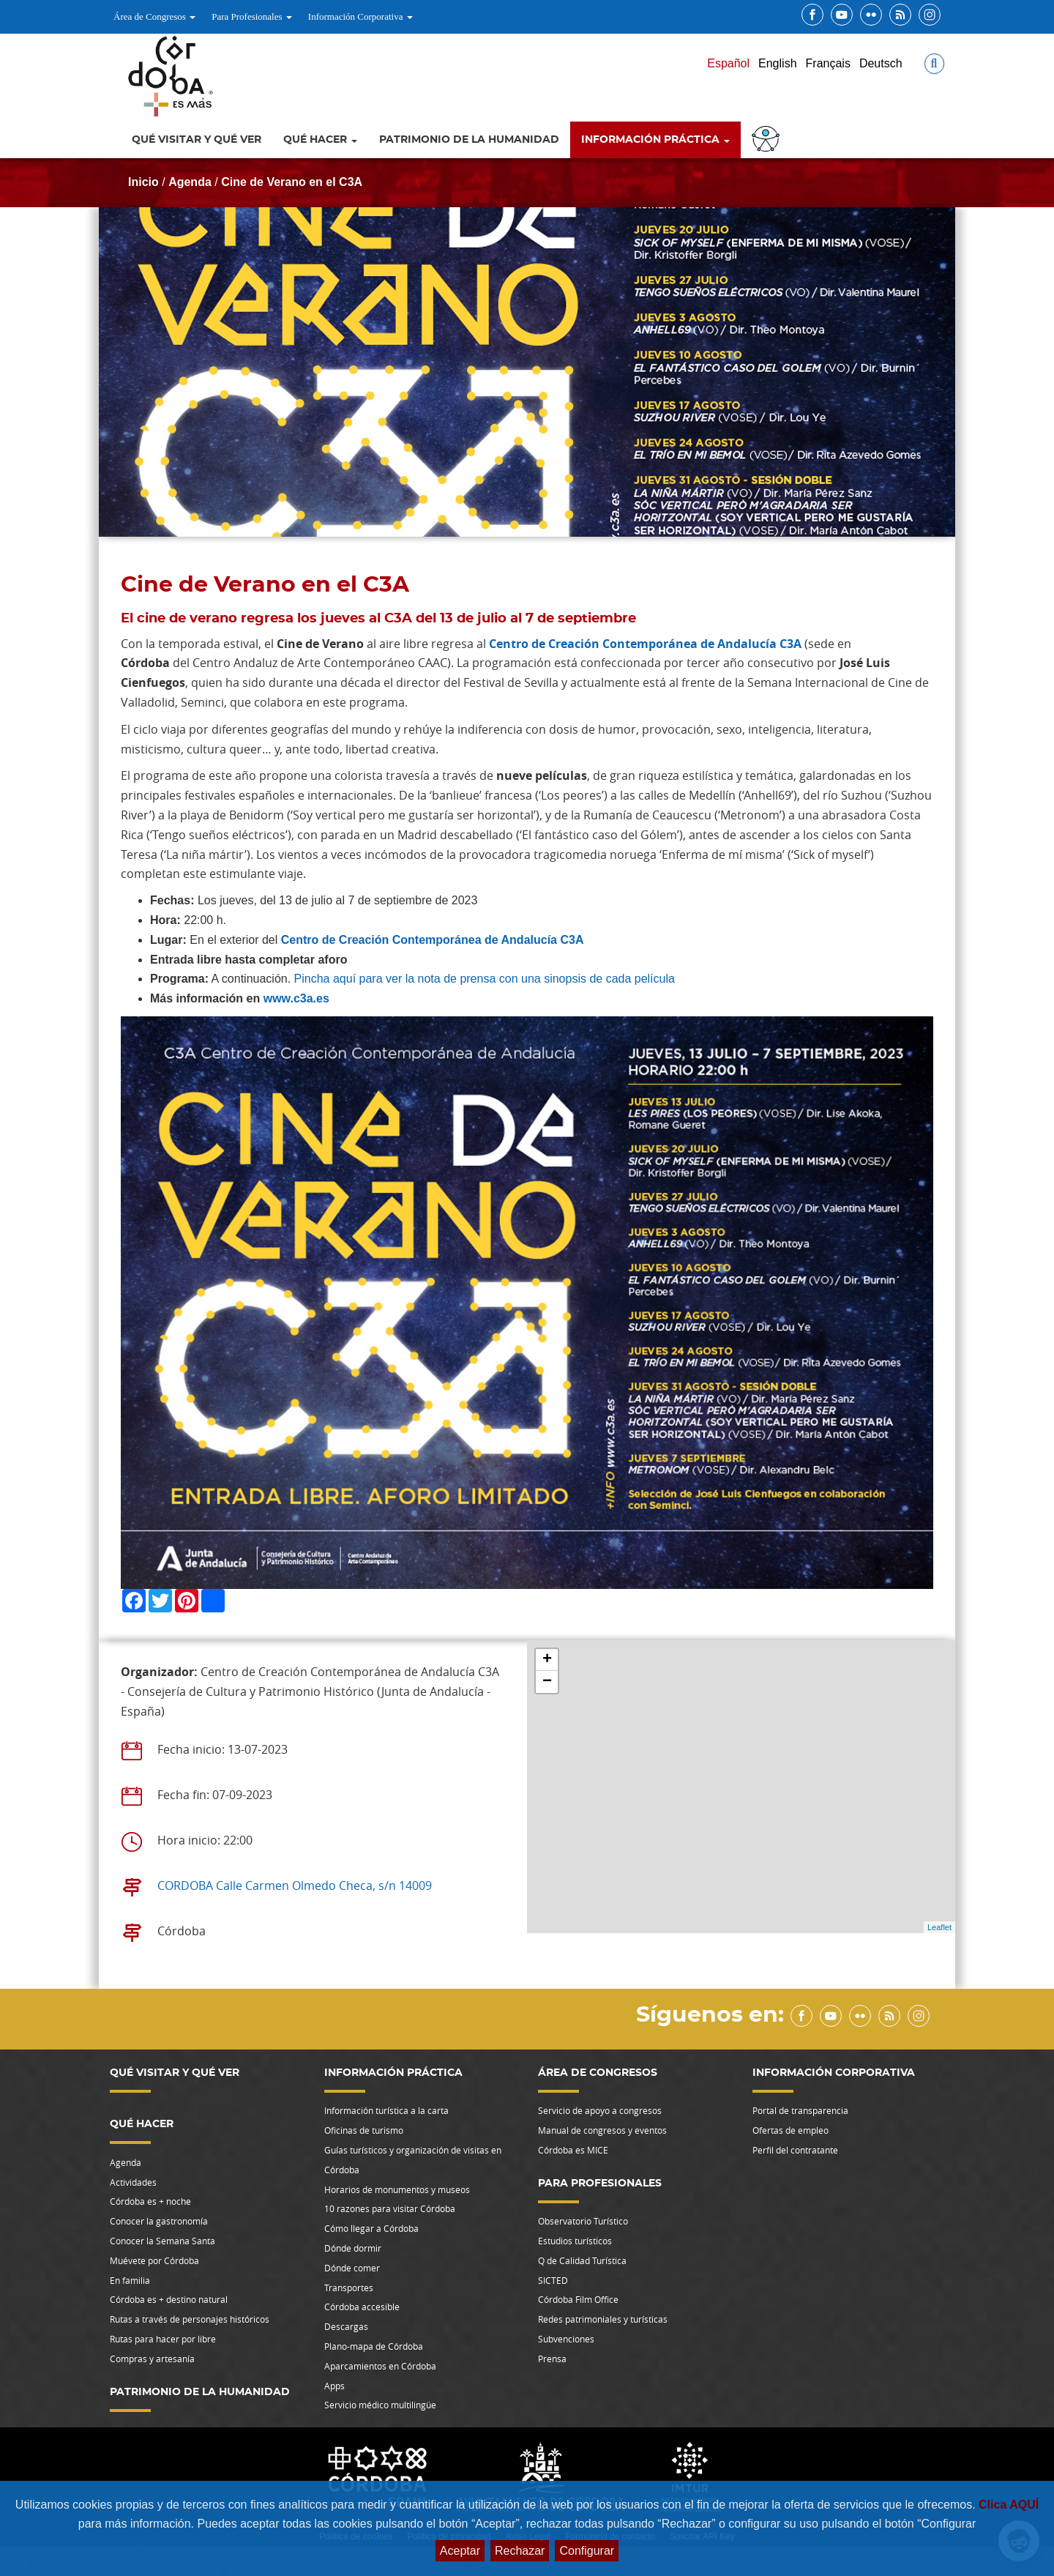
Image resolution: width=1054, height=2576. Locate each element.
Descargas (346, 2326)
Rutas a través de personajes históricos (189, 2319)
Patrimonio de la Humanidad (469, 140)
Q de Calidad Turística (582, 2260)
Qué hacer (320, 140)
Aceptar (460, 2551)
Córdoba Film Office (578, 2299)
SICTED (553, 2280)
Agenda (190, 182)
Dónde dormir (352, 2248)
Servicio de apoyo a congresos (600, 2110)
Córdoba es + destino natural (169, 2299)
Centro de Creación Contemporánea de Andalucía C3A (645, 644)
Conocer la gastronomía (159, 2221)
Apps (334, 2385)
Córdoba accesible (362, 2306)
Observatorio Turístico (583, 2221)
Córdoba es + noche (150, 2201)
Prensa (552, 2358)
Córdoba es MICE (573, 2150)
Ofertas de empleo (790, 2130)
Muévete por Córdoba (154, 2260)
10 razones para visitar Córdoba (389, 2208)
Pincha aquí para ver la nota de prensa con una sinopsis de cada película (484, 978)
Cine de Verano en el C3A (291, 182)
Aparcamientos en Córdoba (380, 2366)
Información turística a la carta (386, 2110)
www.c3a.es (296, 998)
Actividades (133, 2182)
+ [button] (547, 1660)
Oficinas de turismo (363, 2130)
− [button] (547, 1682)
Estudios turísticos (575, 2240)
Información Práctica (655, 140)
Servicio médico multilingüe (380, 2405)
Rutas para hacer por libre (163, 2339)
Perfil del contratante (795, 2150)
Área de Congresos (154, 16)
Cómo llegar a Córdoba (371, 2228)
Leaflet (939, 1927)
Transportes (348, 2287)
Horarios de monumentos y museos (397, 2189)
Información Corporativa (360, 16)
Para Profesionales (252, 16)
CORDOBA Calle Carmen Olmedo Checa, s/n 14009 (294, 1885)
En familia (130, 2280)
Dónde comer (352, 2268)
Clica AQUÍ (1009, 2504)
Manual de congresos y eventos (602, 2130)
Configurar (586, 2551)
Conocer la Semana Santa (162, 2240)
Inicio (143, 182)
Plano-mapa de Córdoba (373, 2346)
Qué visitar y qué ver (196, 140)
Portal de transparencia (800, 2110)
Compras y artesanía (152, 2358)
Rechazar (520, 2551)
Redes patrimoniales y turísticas (603, 2319)
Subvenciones (566, 2339)
